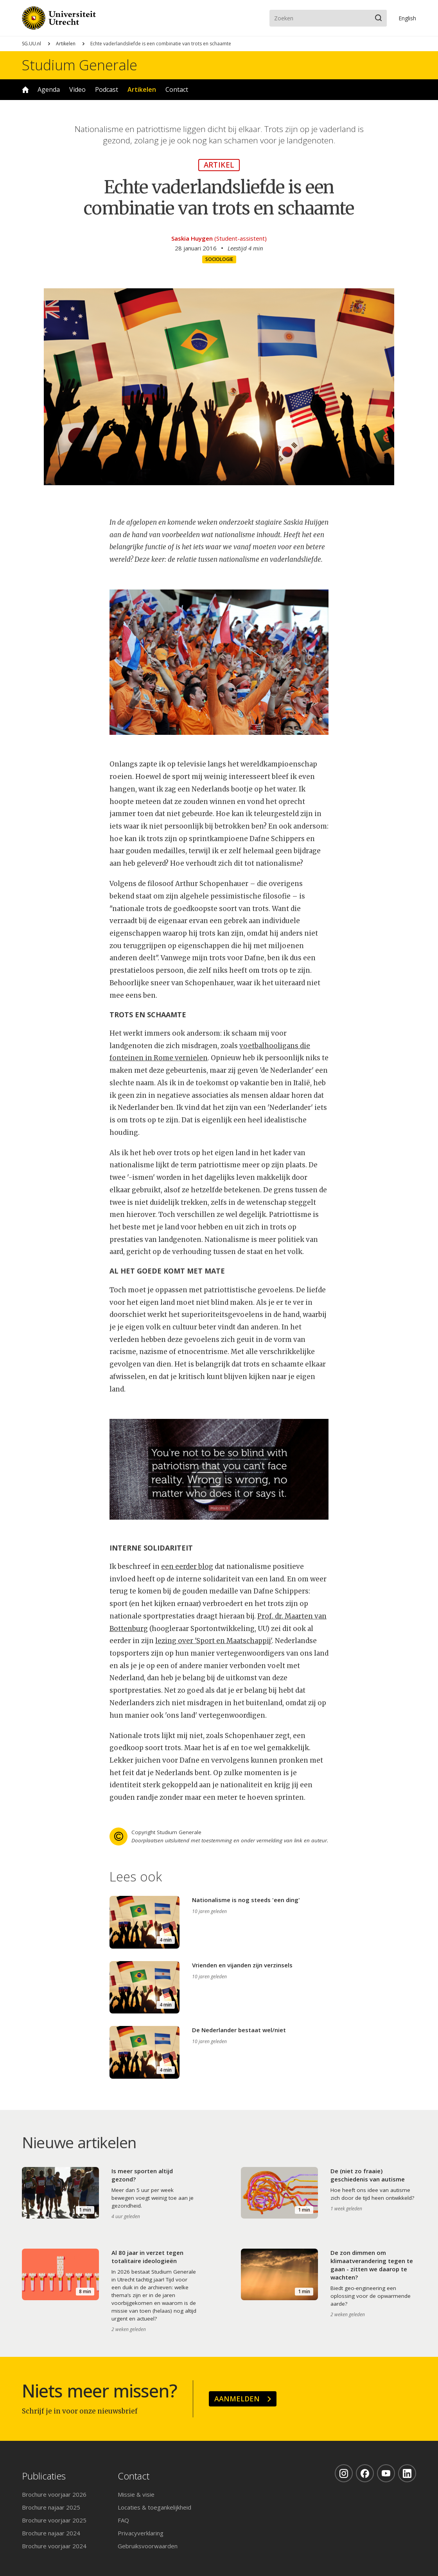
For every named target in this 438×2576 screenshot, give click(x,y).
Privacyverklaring (140, 2533)
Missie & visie (136, 2494)
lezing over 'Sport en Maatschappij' (213, 1640)
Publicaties (44, 2476)
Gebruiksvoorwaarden (148, 2546)
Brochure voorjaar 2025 (54, 2520)
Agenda (49, 89)
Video (77, 89)
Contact (176, 89)
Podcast (106, 89)
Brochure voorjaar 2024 (54, 2546)
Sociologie (219, 259)
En (407, 18)
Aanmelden (237, 2398)
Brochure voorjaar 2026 (54, 2494)
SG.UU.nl (31, 43)
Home (25, 90)
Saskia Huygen (192, 238)
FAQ (123, 2520)
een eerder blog (187, 1566)
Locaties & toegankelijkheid (154, 2507)
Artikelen (65, 43)
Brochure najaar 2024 (51, 2533)
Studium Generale (79, 65)
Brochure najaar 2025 (51, 2507)
